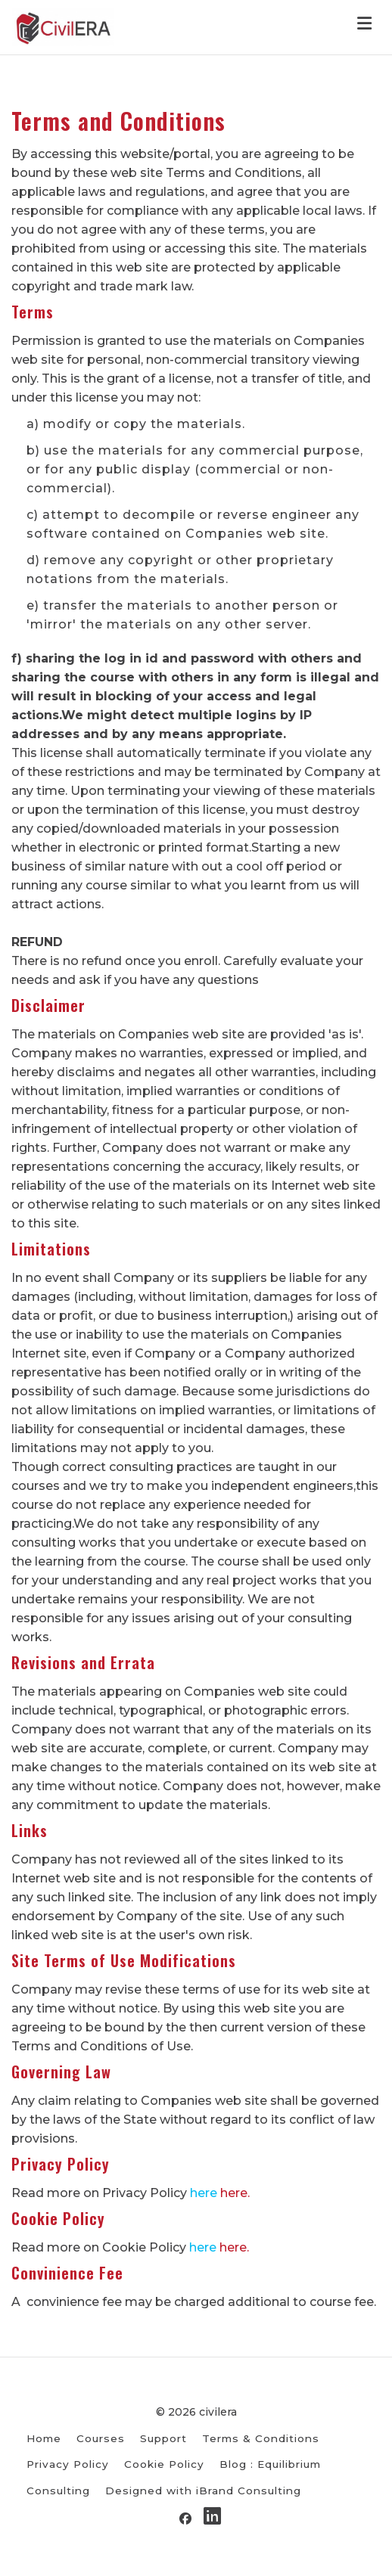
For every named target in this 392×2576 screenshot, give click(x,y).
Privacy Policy (67, 2464)
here (203, 2193)
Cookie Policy (164, 2464)
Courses (100, 2438)
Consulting (58, 2490)
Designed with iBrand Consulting (203, 2490)
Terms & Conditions (260, 2438)
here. (235, 2193)
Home (43, 2438)
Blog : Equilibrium (270, 2464)
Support (163, 2438)
